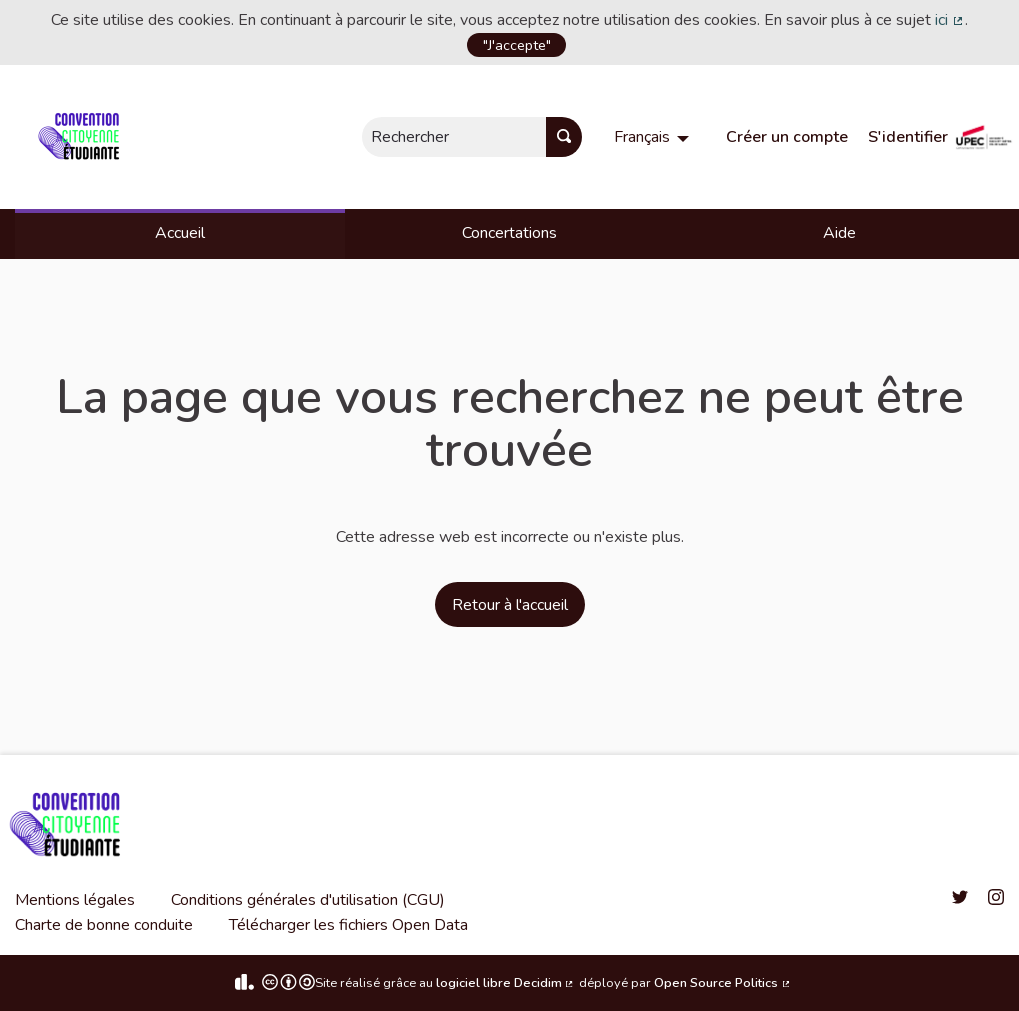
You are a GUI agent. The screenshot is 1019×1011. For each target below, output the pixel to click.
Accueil (180, 233)
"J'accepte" (517, 45)
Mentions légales (75, 900)
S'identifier (908, 137)
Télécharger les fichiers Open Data (348, 925)
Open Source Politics (723, 983)
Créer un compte (787, 137)
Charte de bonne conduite (104, 925)
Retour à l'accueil (510, 605)
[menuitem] (654, 137)
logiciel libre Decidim (506, 983)
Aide (839, 233)
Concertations (509, 233)
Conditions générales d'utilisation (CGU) (308, 900)
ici (950, 20)
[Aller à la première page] (82, 137)
